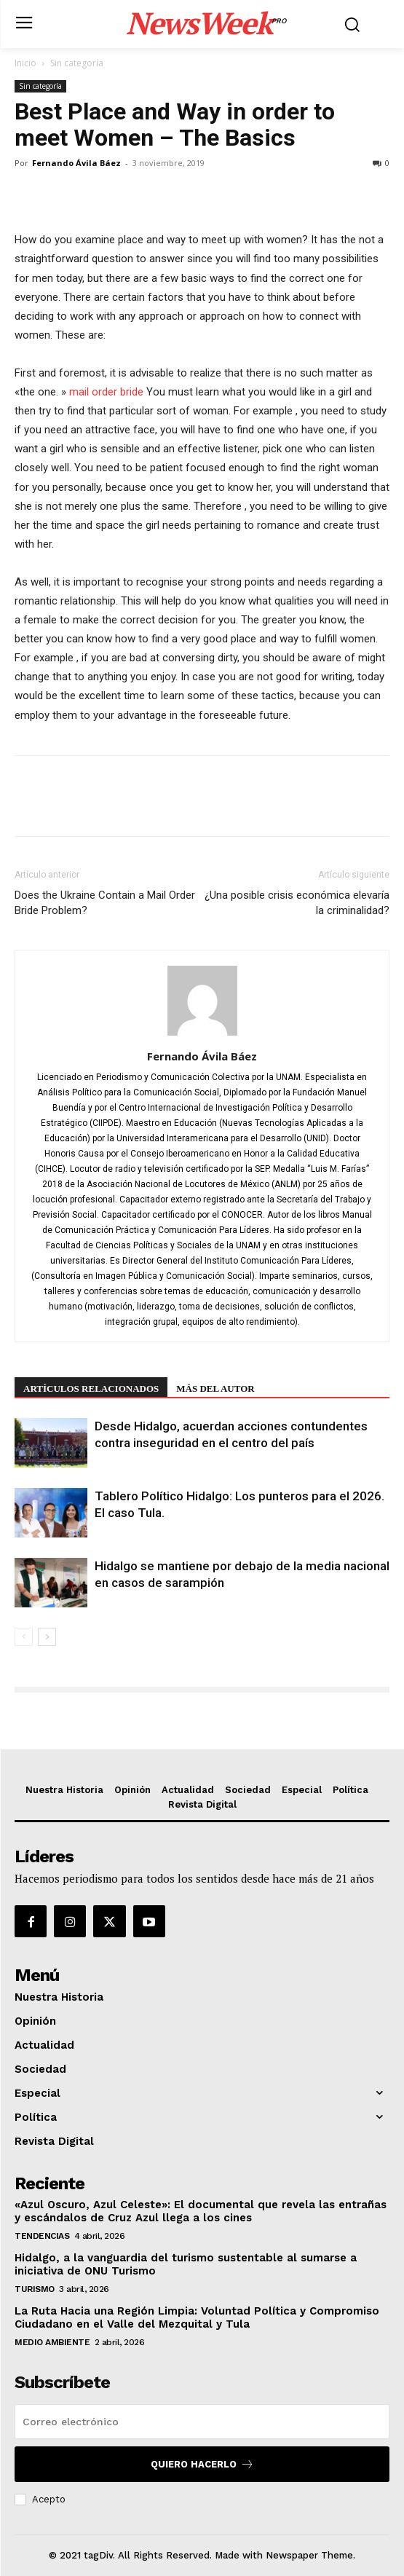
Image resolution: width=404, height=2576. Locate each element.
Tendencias (42, 2236)
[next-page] (47, 1637)
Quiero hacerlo (202, 2464)
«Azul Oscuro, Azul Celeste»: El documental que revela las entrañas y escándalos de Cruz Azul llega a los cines (201, 2211)
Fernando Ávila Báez (76, 162)
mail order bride (106, 391)
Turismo (35, 2289)
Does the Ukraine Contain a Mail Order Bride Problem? (105, 903)
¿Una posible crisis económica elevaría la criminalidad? (297, 903)
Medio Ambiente (52, 2342)
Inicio (25, 63)
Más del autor (215, 1388)
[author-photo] (202, 1035)
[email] (202, 2421)
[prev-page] (24, 1637)
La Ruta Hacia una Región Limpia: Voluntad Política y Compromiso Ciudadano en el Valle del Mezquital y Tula (197, 2317)
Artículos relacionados (91, 1388)
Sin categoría (76, 63)
